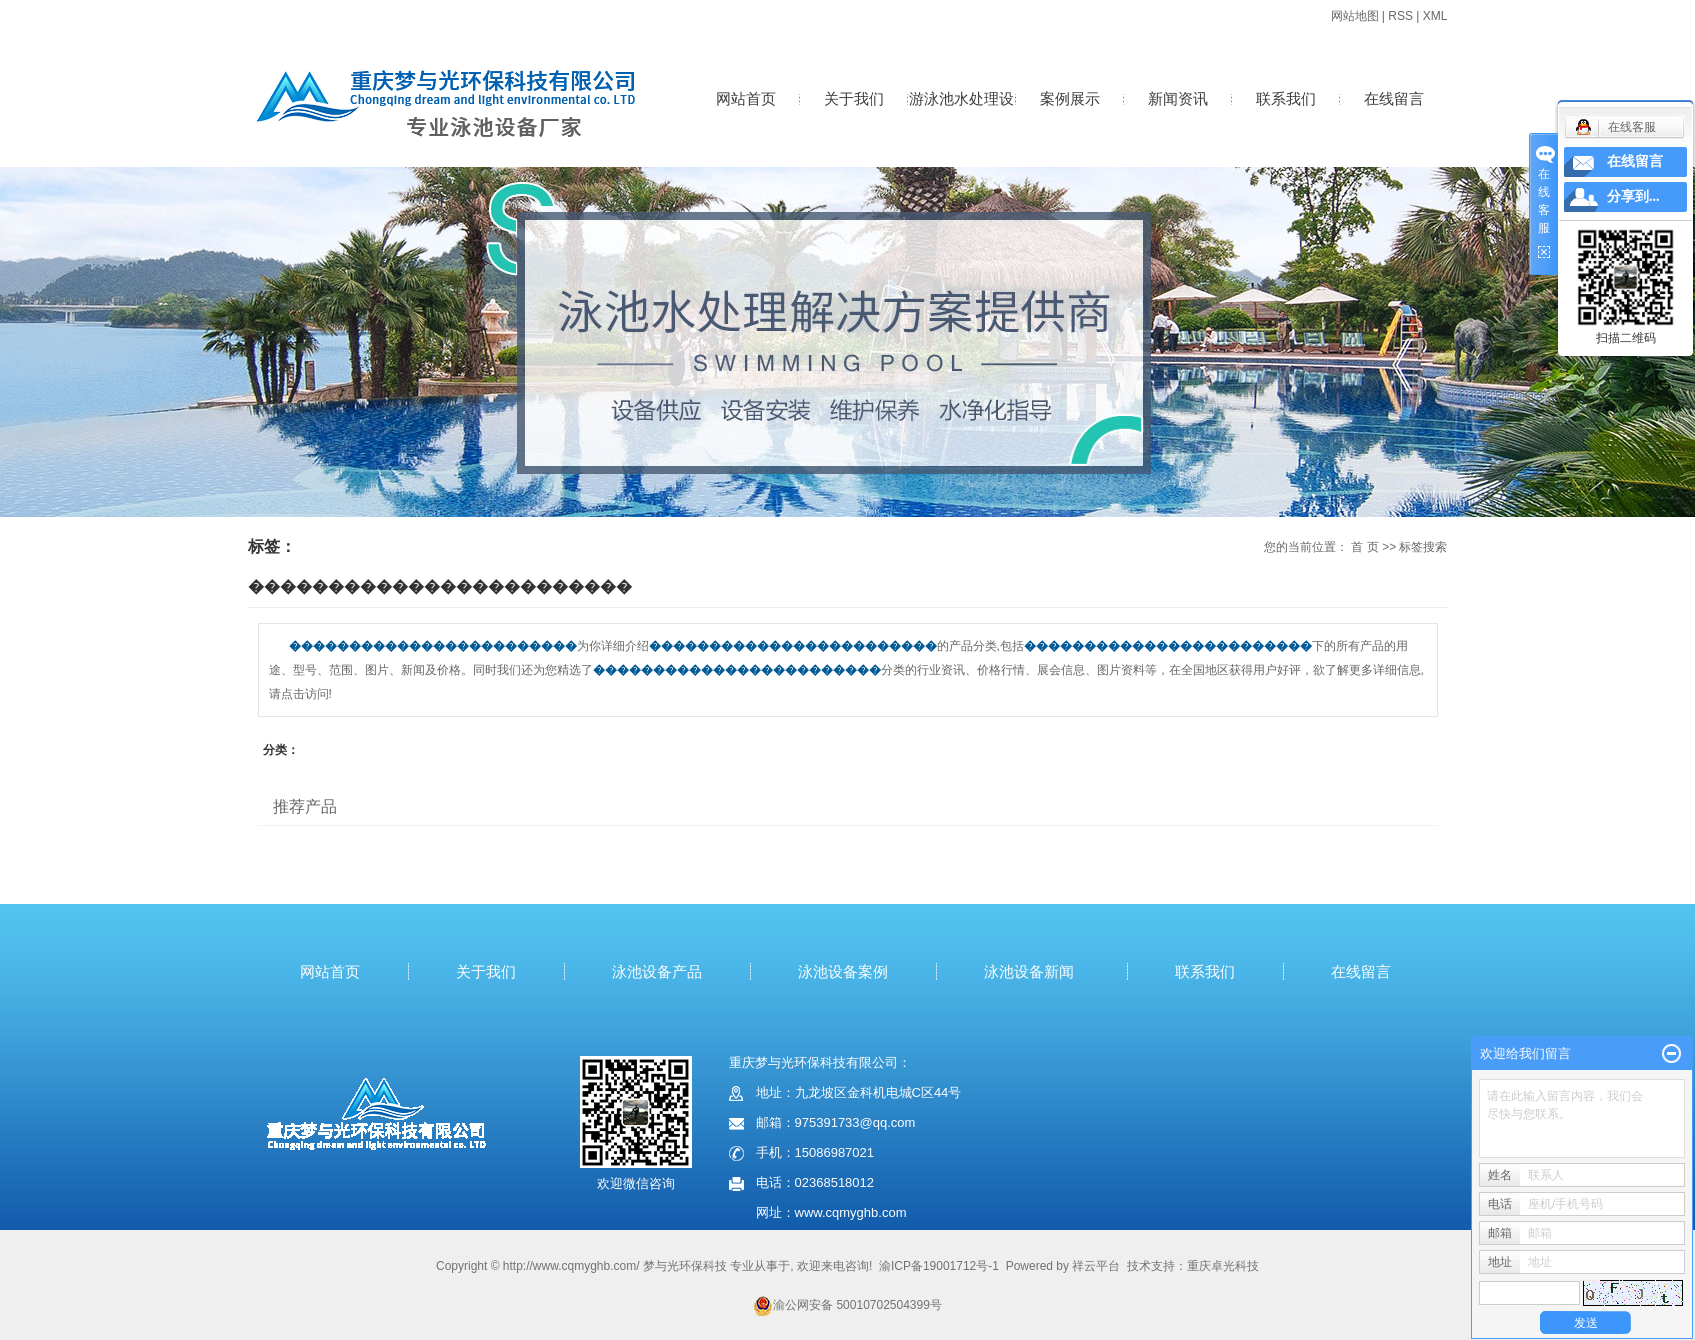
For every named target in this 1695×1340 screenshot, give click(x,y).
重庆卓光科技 (1223, 1266)
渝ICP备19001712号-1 (939, 1266)
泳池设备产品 (657, 971)
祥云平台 (1096, 1266)
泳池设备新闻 (1029, 971)
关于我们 (854, 98)
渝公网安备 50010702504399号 (847, 1305)
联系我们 (1286, 98)
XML (1435, 16)
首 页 (1364, 547)
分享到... (1633, 196)
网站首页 (746, 98)
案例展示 (1070, 98)
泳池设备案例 (843, 971)
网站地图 (1355, 16)
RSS (1400, 16)
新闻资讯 (1178, 98)
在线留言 (1394, 98)
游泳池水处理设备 (961, 119)
